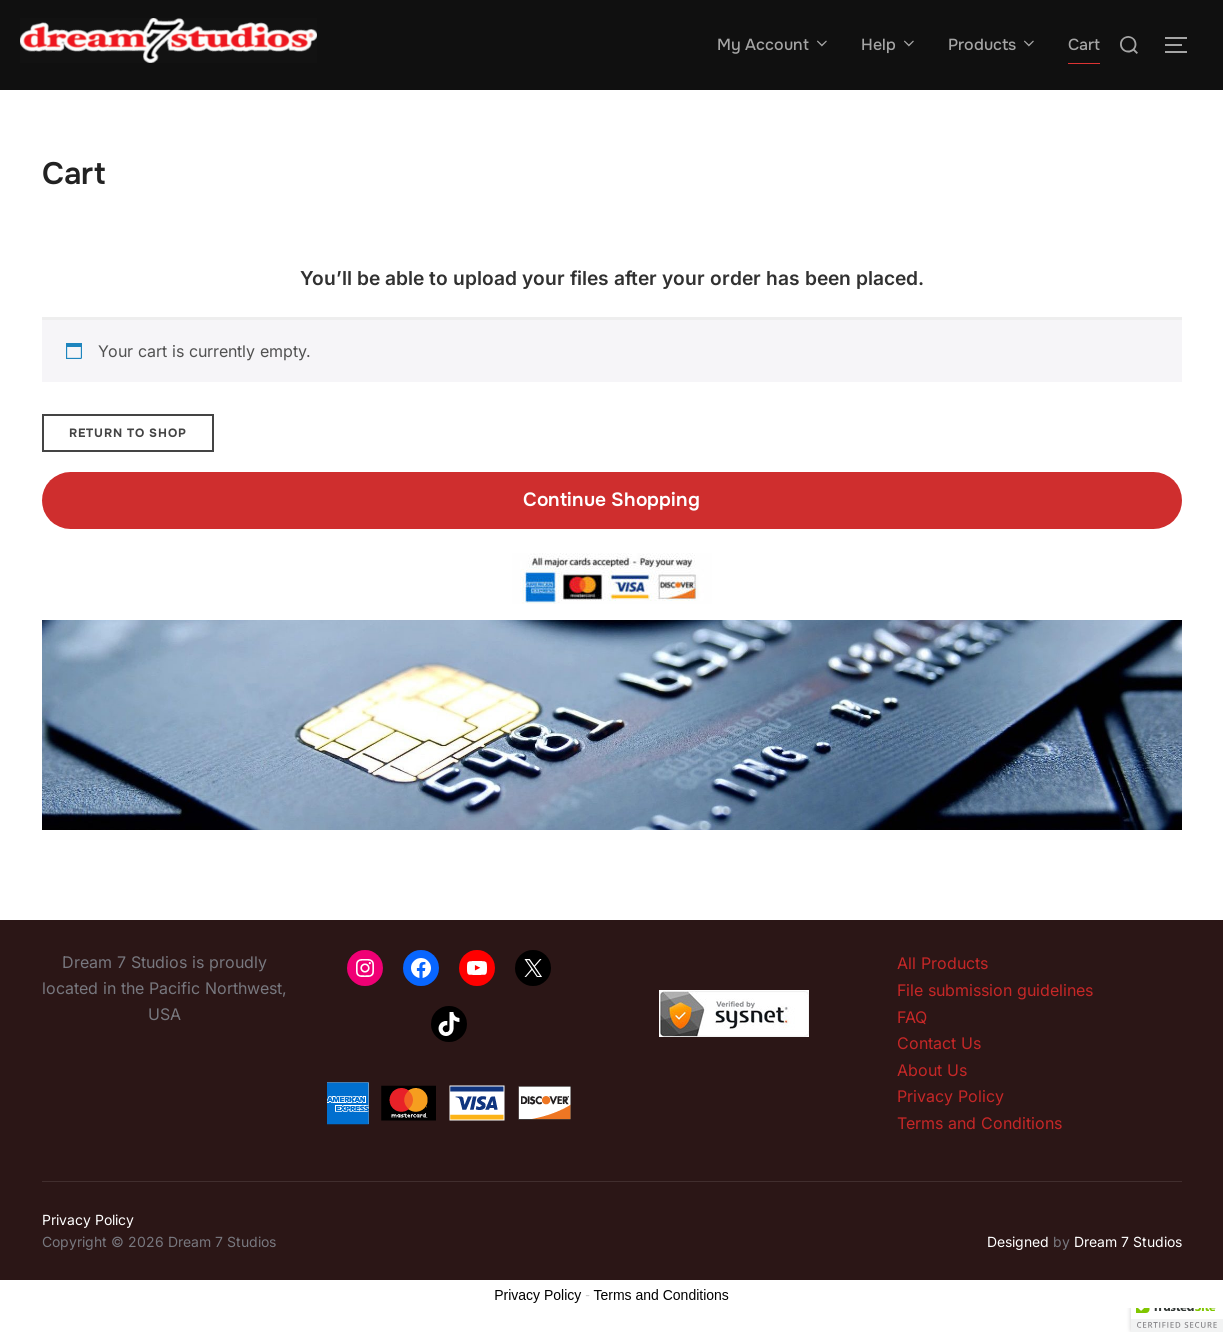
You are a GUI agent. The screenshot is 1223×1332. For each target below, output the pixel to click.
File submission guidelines (995, 990)
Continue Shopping (611, 499)
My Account (774, 44)
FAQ (912, 1017)
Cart (1084, 44)
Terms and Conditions (979, 1123)
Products (993, 44)
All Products (942, 963)
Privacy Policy (950, 1096)
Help (889, 44)
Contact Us (939, 1043)
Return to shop (128, 433)
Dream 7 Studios (1128, 1241)
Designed (1018, 1241)
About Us (932, 1070)
